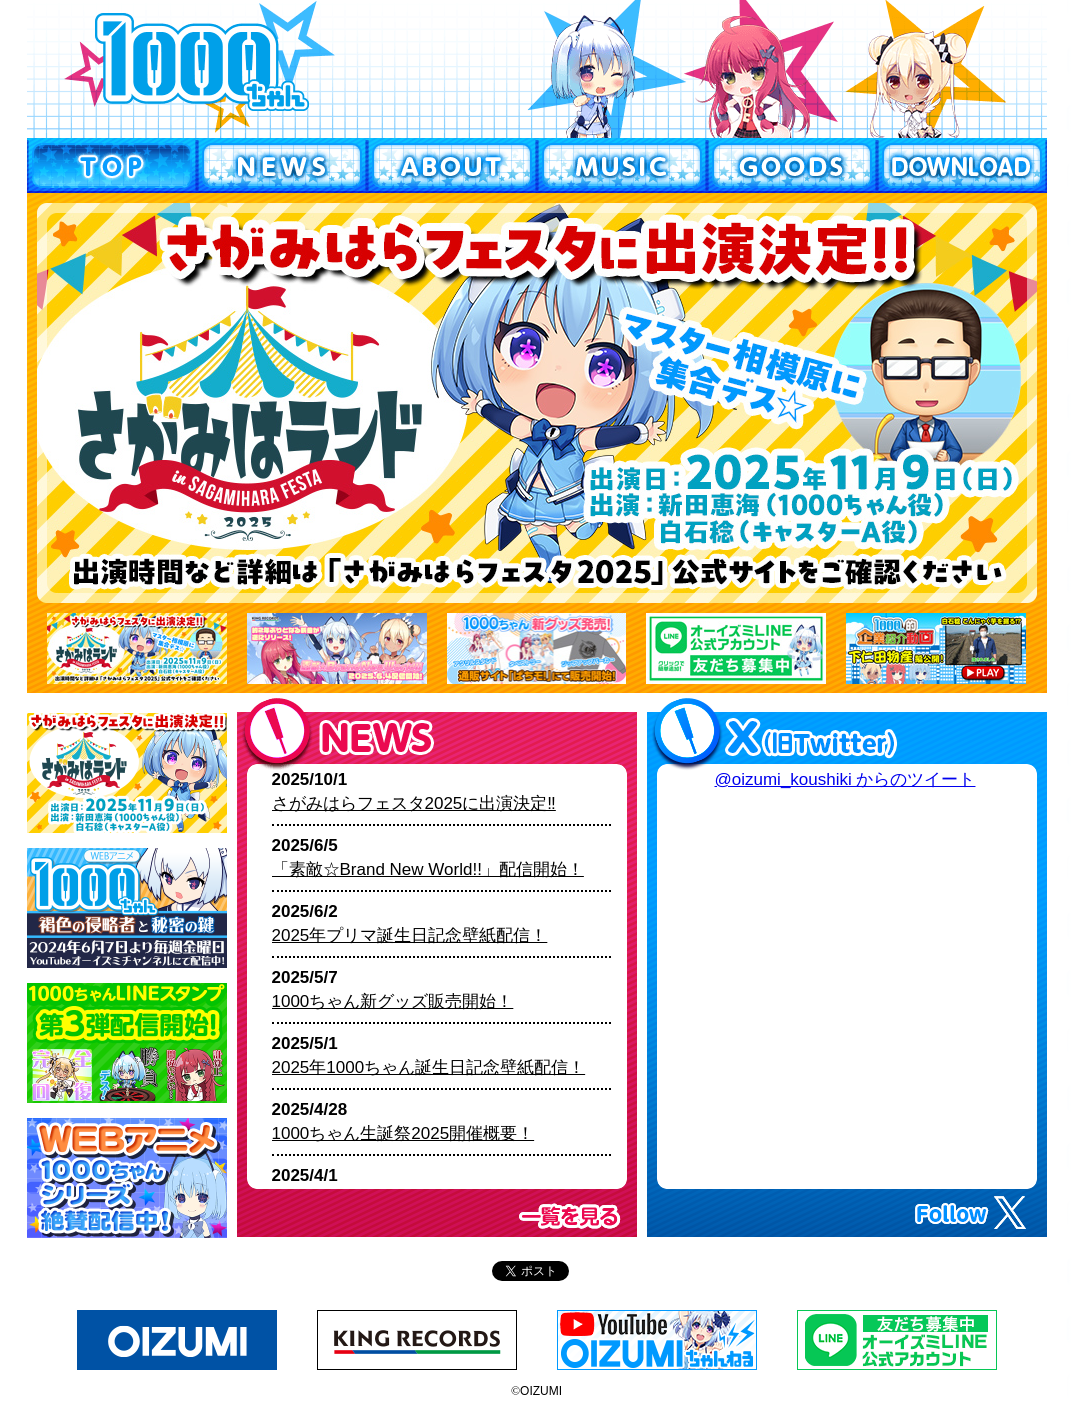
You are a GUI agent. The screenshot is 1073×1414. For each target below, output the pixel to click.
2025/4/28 (403, 1121)
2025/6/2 (410, 923)
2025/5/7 (393, 989)
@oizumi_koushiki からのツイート (845, 779)
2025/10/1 (414, 791)
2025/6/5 (428, 857)
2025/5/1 (429, 1055)
